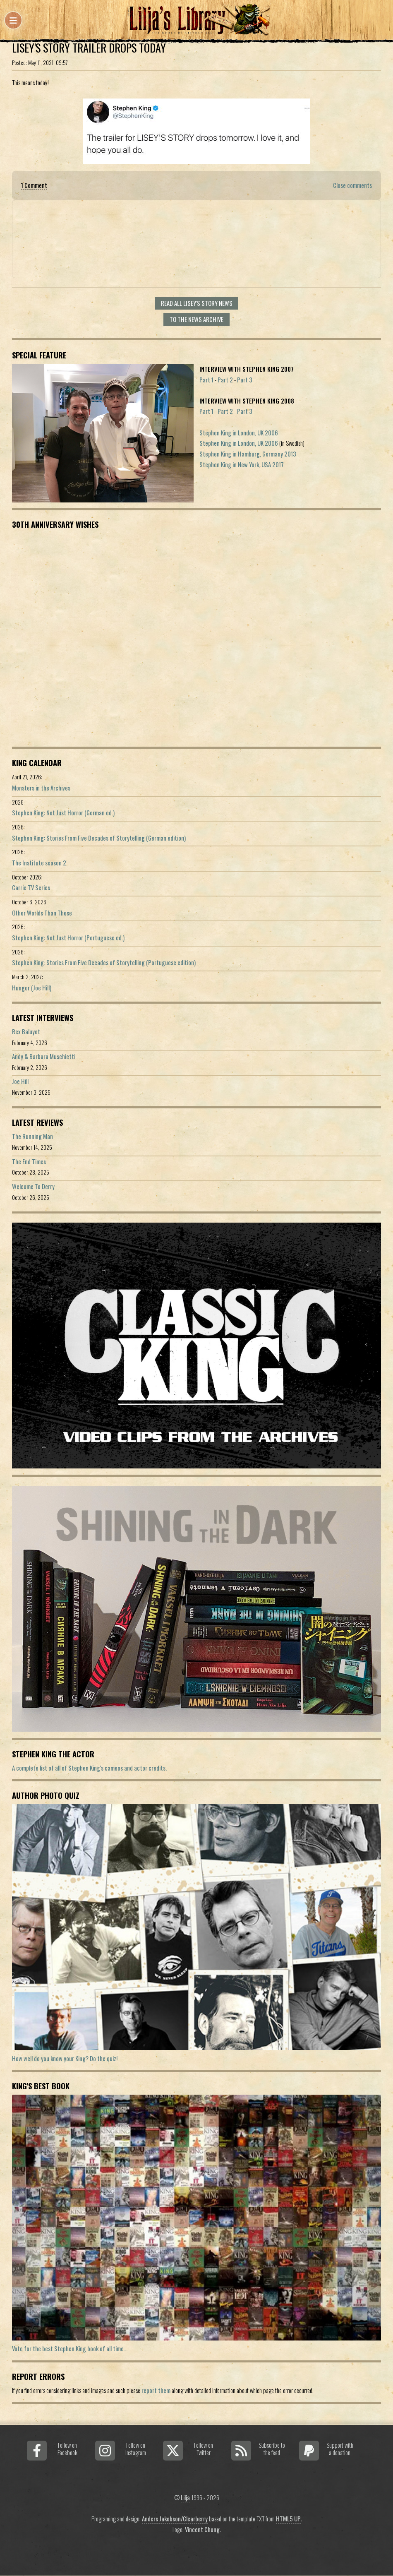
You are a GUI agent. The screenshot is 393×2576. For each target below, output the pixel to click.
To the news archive (196, 319)
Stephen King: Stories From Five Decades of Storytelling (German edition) (99, 838)
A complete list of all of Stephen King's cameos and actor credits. (89, 1768)
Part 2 (225, 379)
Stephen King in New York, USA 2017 (241, 464)
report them (155, 2390)
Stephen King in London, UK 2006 (238, 432)
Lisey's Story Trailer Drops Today (89, 48)
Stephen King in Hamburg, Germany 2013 (247, 453)
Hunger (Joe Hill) (31, 987)
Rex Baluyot (26, 1031)
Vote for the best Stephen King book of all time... (69, 2348)
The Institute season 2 (39, 862)
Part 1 (206, 379)
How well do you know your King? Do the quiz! (64, 2058)
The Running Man (32, 1136)
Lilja (185, 2497)
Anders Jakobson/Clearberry (175, 2518)
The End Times (29, 1161)
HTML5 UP (288, 2518)
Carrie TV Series (31, 887)
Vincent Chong (202, 2529)
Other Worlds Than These (42, 912)
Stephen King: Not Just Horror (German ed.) (63, 812)
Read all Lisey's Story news (196, 303)
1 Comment (34, 185)
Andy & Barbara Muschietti (43, 1056)
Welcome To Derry (33, 1186)
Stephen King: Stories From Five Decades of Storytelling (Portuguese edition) (104, 962)
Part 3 (244, 379)
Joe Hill (20, 1081)
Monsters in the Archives (41, 787)
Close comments (352, 185)
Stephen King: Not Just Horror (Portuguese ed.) (68, 937)
